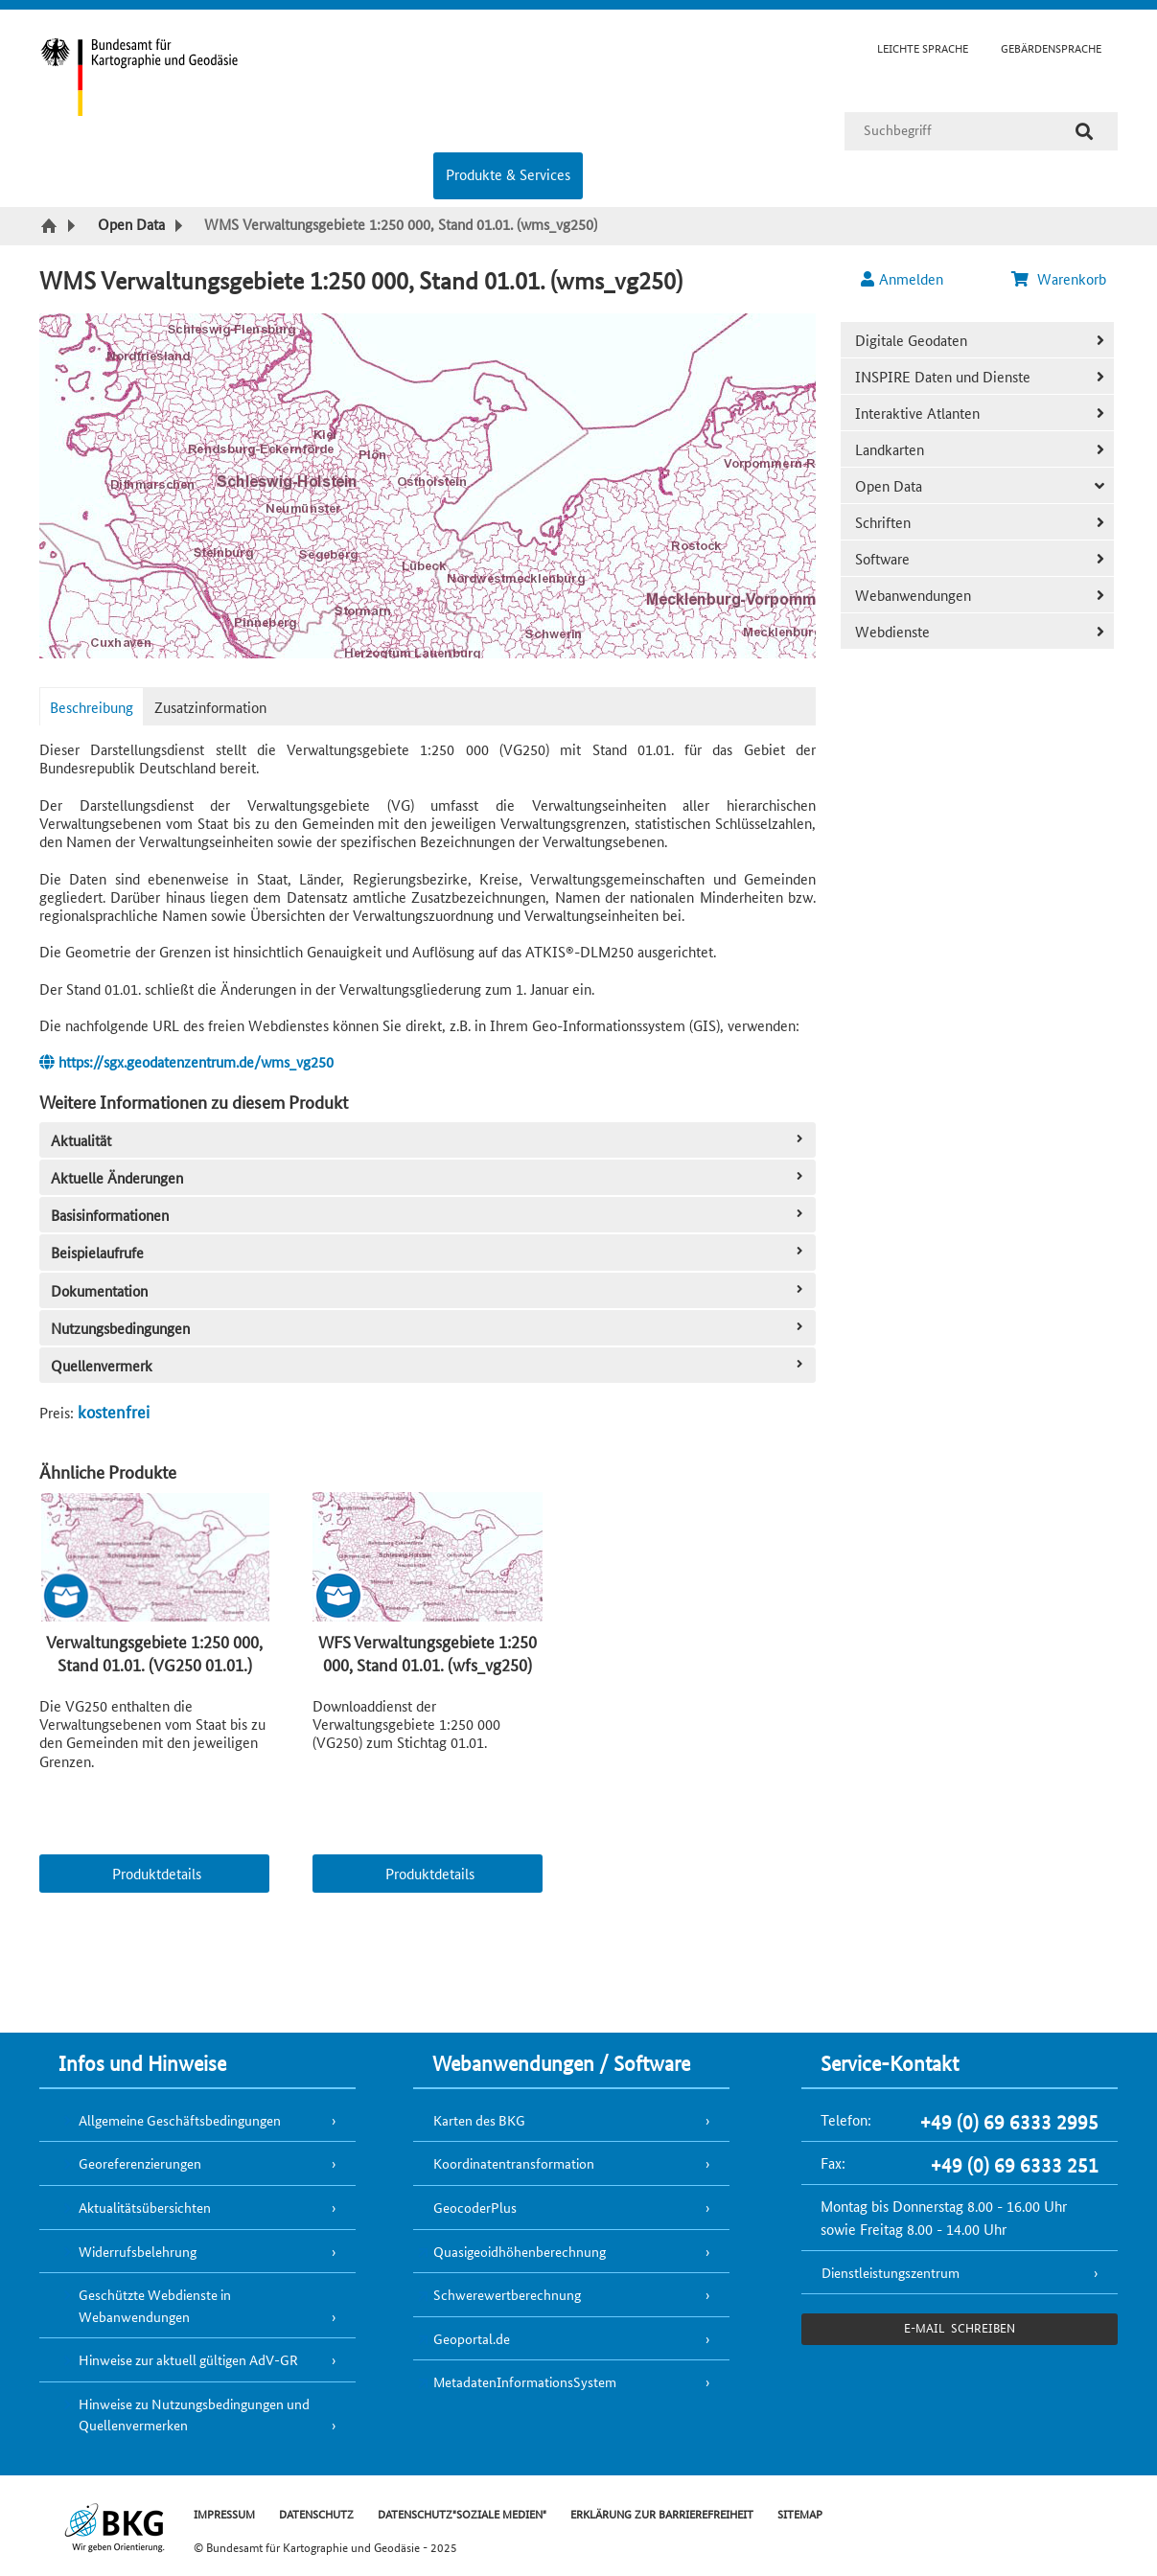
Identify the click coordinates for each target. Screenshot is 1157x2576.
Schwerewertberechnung (507, 2294)
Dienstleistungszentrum (890, 2272)
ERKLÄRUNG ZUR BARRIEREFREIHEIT (661, 2513)
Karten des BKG (479, 2119)
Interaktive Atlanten (917, 412)
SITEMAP (799, 2513)
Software (882, 558)
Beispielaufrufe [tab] (429, 1252)
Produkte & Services (508, 174)
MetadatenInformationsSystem (524, 2381)
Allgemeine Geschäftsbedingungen (180, 2119)
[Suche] (1084, 131)
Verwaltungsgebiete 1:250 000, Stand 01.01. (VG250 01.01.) (154, 1652)
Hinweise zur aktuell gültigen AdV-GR (188, 2359)
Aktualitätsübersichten (145, 2207)
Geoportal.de (471, 2338)
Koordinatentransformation (513, 2163)
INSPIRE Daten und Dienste (942, 376)
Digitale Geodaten (911, 340)
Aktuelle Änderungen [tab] (429, 1177)
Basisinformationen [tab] (429, 1215)
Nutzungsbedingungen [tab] (429, 1328)
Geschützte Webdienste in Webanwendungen (155, 2305)
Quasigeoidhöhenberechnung (519, 2251)
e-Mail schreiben (959, 2327)
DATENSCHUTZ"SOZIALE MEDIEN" (462, 2513)
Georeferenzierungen (140, 2163)
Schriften (883, 522)
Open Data (888, 485)
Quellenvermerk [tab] (429, 1365)
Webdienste (892, 631)
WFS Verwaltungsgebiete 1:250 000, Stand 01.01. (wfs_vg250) (427, 1652)
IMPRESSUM (224, 2513)
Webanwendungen (913, 595)
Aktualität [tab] (429, 1140)
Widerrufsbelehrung (138, 2251)
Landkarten (889, 449)
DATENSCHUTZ (316, 2513)
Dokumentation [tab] (429, 1290)
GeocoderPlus (475, 2207)
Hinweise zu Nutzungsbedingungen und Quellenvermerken (194, 2414)
